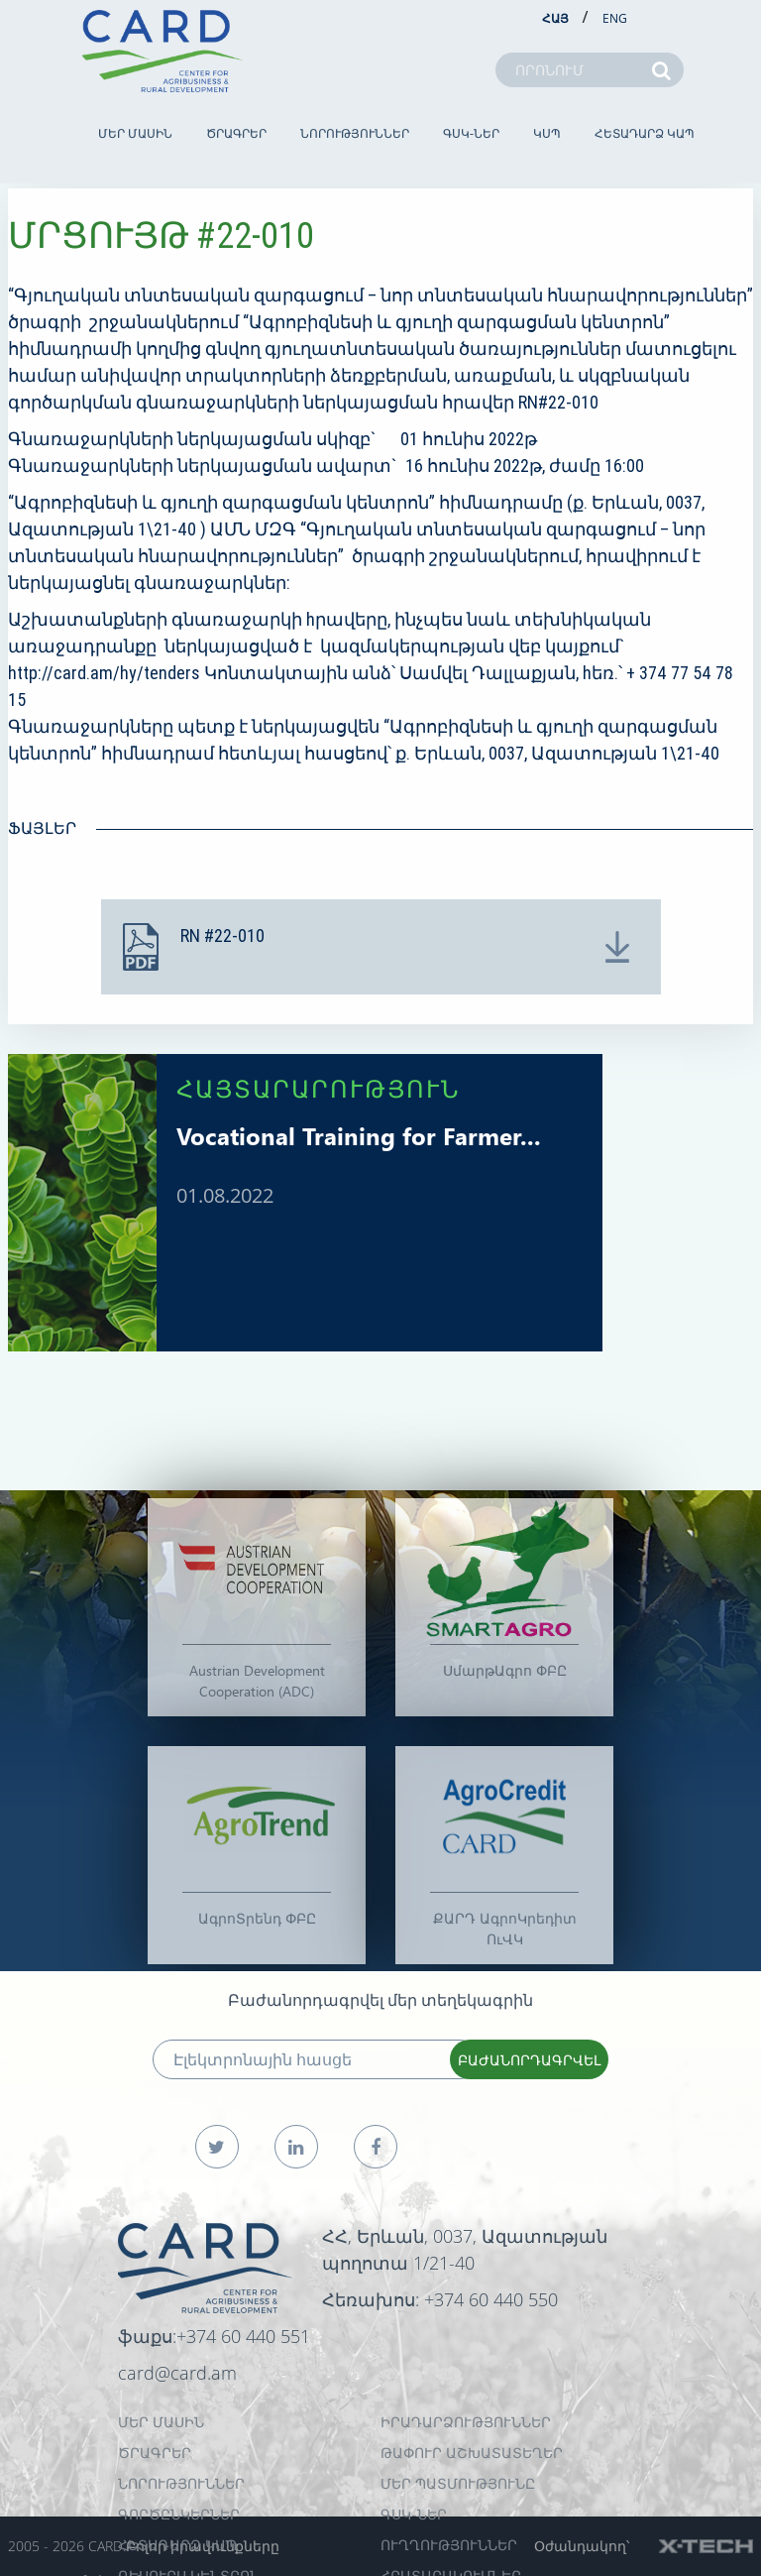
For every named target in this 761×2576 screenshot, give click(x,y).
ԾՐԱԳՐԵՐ (236, 134)
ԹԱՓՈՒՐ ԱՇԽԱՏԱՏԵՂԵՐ (471, 2452)
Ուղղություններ (448, 2544)
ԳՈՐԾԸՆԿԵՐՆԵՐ (179, 2514)
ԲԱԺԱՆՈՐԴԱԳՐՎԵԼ (529, 2059)
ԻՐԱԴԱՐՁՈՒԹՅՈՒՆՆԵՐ (465, 2421)
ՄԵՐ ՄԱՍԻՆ (135, 134)
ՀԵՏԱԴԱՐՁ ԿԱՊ (645, 134)
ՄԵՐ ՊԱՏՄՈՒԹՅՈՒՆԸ (457, 2483)
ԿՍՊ (547, 134)
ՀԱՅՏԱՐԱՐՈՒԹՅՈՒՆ (318, 1088)
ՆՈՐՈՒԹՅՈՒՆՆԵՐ (354, 134)
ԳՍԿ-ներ (471, 134)
